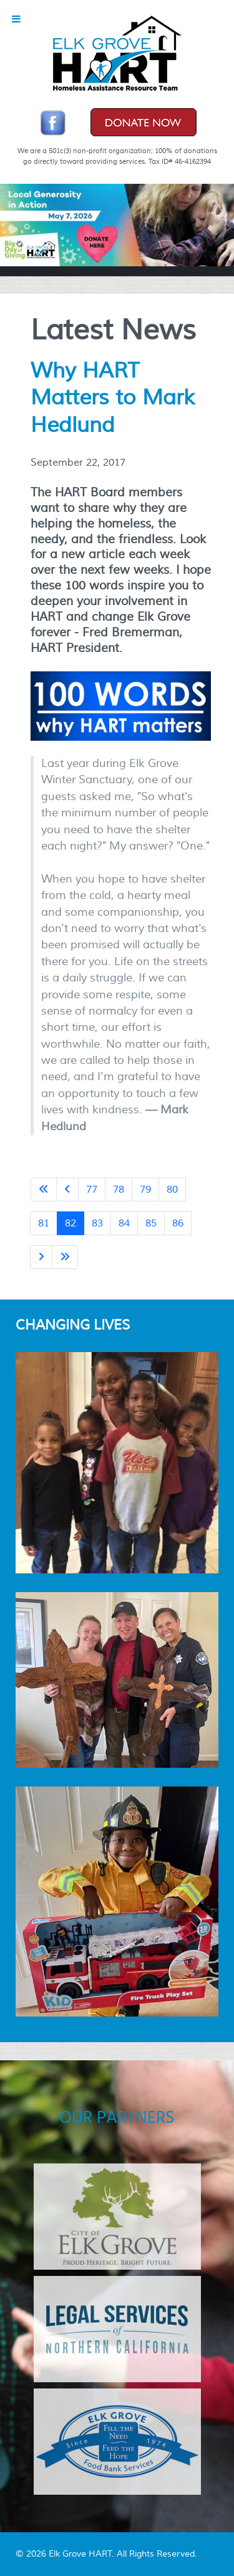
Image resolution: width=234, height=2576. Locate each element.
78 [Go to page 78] (118, 1189)
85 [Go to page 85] (151, 1223)
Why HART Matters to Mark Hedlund (113, 398)
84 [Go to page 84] (124, 1223)
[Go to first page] (44, 1189)
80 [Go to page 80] (172, 1189)
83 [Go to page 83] (97, 1223)
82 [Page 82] (70, 1223)
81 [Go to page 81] (43, 1223)
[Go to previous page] (67, 1189)
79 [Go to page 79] (145, 1189)
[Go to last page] (65, 1257)
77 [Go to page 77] (91, 1189)
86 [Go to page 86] (177, 1223)
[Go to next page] (41, 1257)
